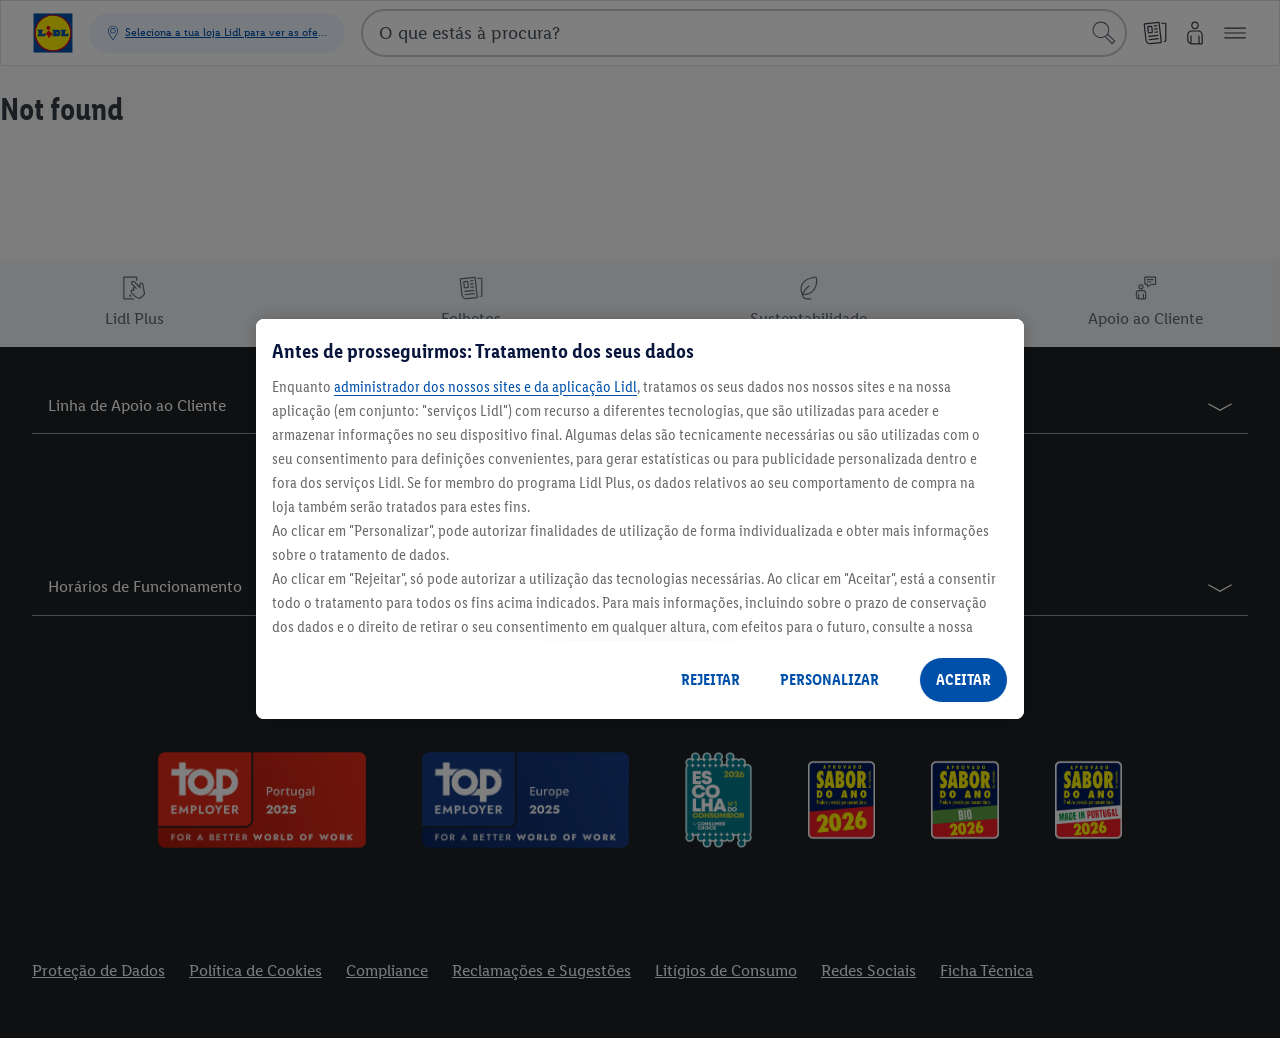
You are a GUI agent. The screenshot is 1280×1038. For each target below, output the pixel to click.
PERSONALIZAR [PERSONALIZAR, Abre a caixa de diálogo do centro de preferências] (829, 679)
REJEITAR (710, 679)
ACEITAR (963, 679)
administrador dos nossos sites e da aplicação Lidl (485, 386)
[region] (640, 519)
